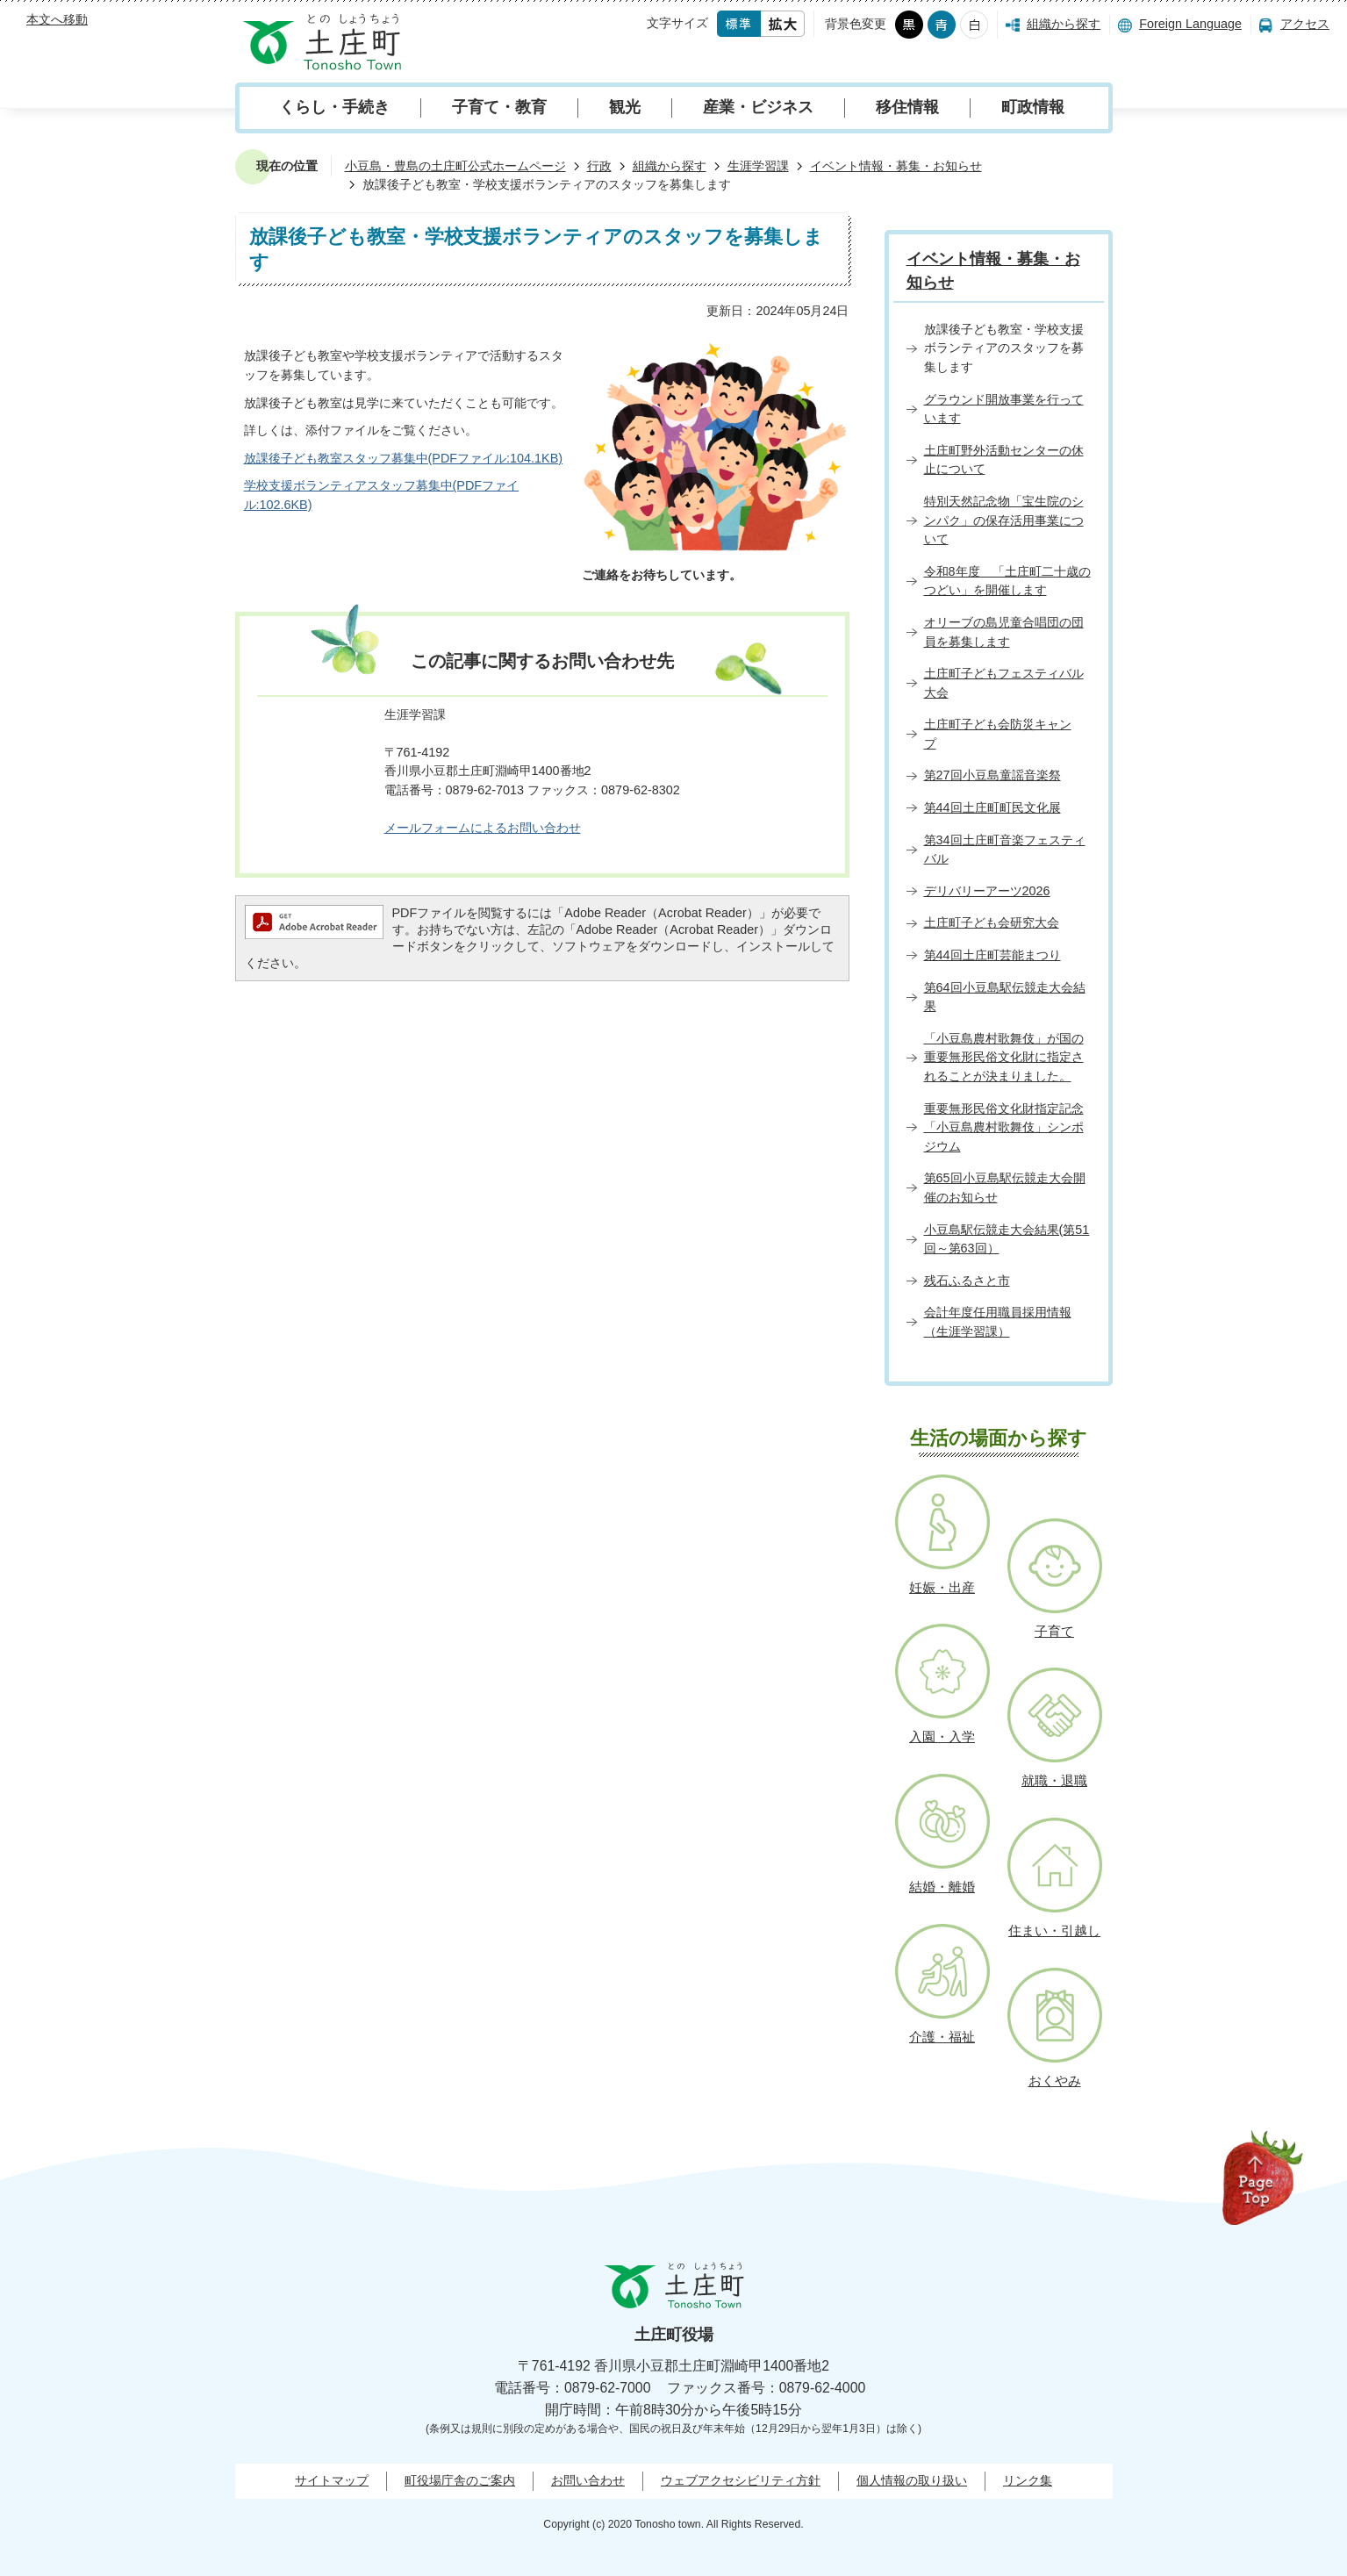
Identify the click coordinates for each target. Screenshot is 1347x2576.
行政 (599, 166)
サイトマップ (332, 2480)
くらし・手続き (334, 107)
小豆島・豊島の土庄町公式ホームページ (455, 166)
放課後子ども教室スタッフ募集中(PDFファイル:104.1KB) (403, 458)
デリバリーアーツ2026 (987, 891)
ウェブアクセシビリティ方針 (740, 2480)
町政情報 (1032, 107)
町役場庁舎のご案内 (460, 2480)
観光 (625, 107)
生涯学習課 (758, 166)
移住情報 (907, 107)
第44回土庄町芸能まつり (992, 955)
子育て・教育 (499, 107)
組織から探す (1063, 24)
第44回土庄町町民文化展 (992, 807)
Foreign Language (1190, 24)
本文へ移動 (57, 19)
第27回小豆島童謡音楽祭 (992, 775)
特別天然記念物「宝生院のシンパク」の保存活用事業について (1004, 520)
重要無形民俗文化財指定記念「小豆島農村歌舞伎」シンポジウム (1004, 1127)
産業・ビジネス (758, 107)
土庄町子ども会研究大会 (991, 922)
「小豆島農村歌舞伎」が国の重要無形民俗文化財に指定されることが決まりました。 (1004, 1057)
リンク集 (1027, 2480)
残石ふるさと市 (967, 1281)
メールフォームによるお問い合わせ (482, 828)
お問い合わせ (588, 2480)
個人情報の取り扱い (911, 2480)
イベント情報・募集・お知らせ (896, 166)
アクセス (1304, 24)
